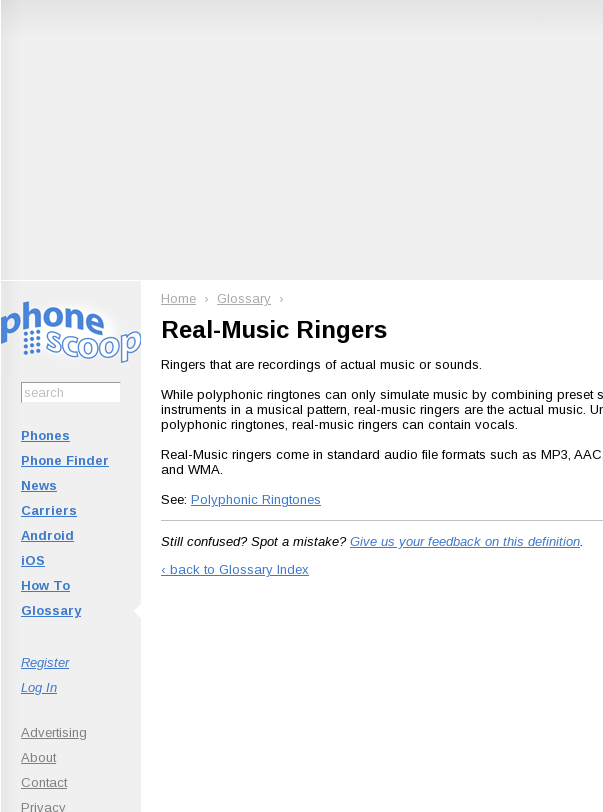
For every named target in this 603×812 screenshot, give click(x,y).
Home (178, 298)
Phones (45, 435)
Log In (39, 687)
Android (47, 535)
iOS (33, 560)
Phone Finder (65, 460)
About (38, 757)
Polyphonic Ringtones (256, 499)
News (39, 485)
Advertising (54, 732)
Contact (44, 782)
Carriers (49, 510)
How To (45, 585)
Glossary (51, 610)
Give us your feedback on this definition (465, 541)
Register (45, 662)
